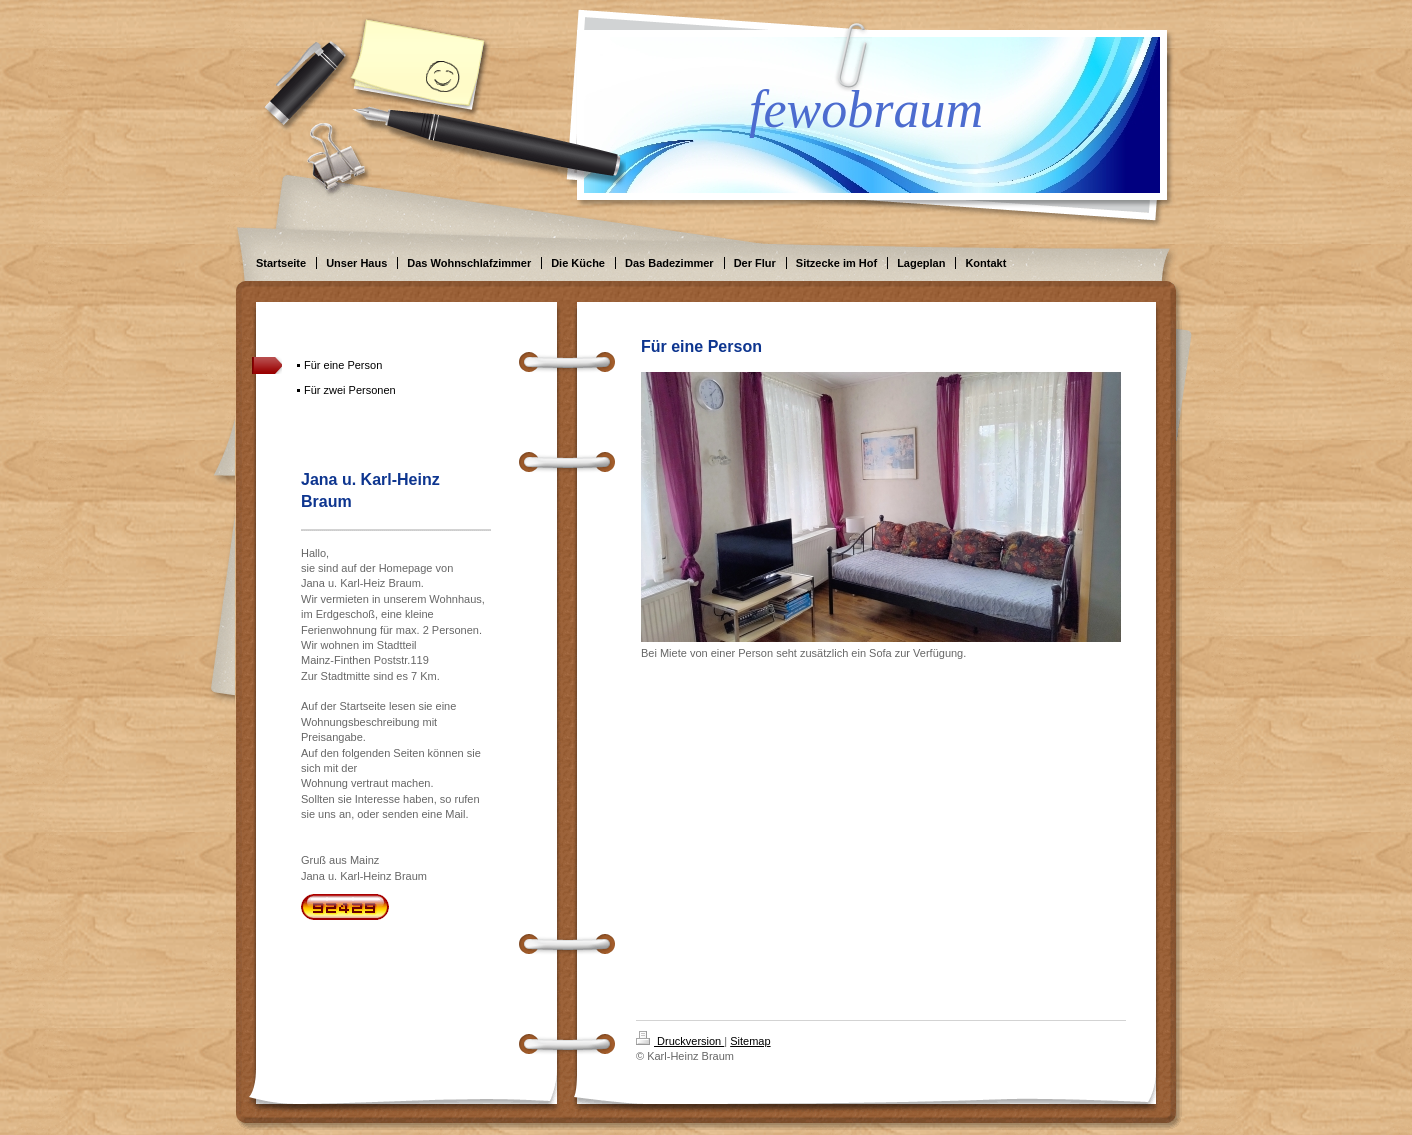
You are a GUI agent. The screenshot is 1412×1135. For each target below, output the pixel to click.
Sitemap (750, 1041)
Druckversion (680, 1041)
